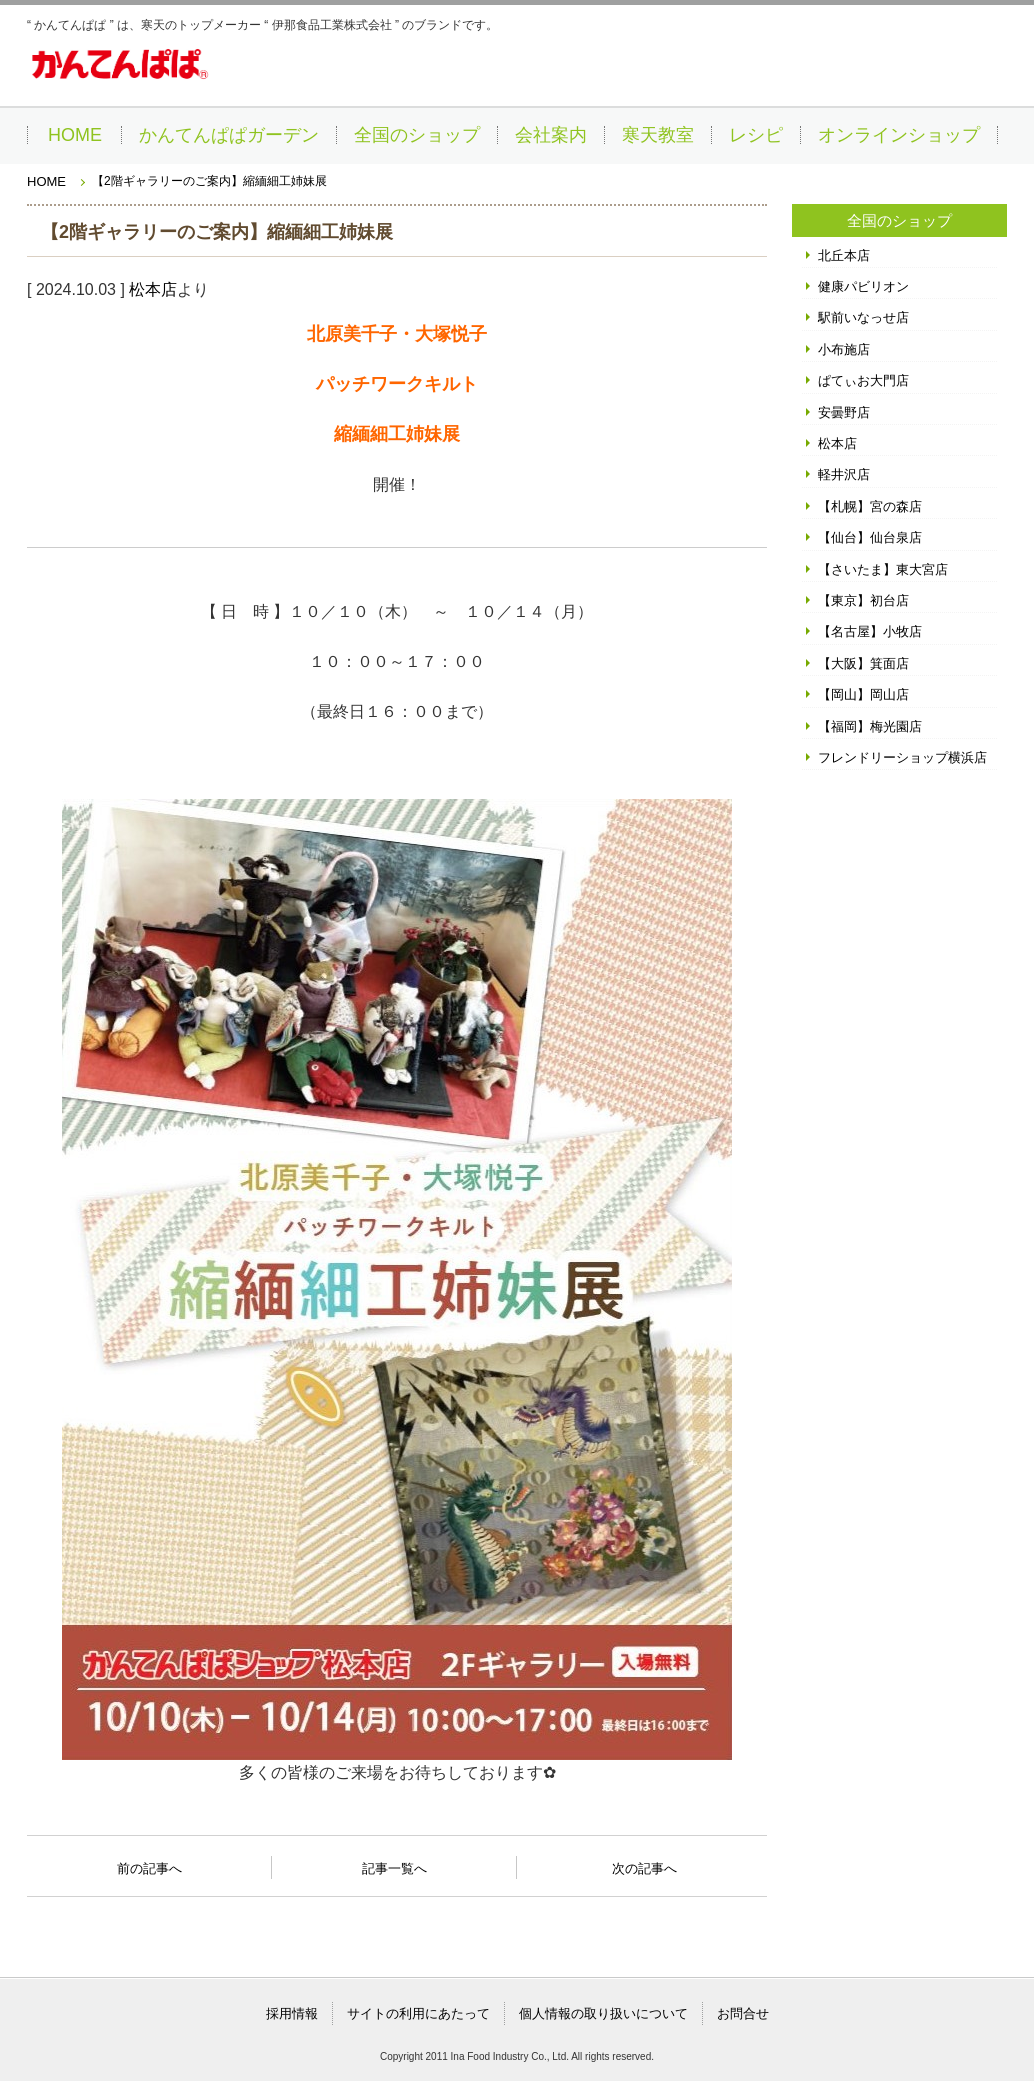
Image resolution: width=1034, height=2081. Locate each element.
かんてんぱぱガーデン (229, 135)
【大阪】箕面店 (863, 663)
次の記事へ (644, 1863)
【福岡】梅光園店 (870, 726)
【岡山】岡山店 (863, 694)
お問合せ (743, 2013)
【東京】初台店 (863, 600)
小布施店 (844, 349)
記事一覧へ (394, 1867)
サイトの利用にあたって (418, 2013)
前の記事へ (149, 1863)
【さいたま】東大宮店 (883, 569)
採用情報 (292, 2013)
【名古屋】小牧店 (870, 631)
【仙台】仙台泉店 (870, 537)
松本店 (153, 289)
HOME (75, 135)
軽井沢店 (844, 474)
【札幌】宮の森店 (870, 506)
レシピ (756, 135)
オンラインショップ (899, 135)
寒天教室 (658, 135)
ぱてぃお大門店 (863, 380)
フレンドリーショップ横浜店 (902, 757)
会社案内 (551, 135)
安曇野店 (844, 412)
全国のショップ (417, 135)
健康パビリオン (863, 286)
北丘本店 (844, 255)
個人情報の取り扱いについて (603, 2013)
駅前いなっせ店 (863, 317)
